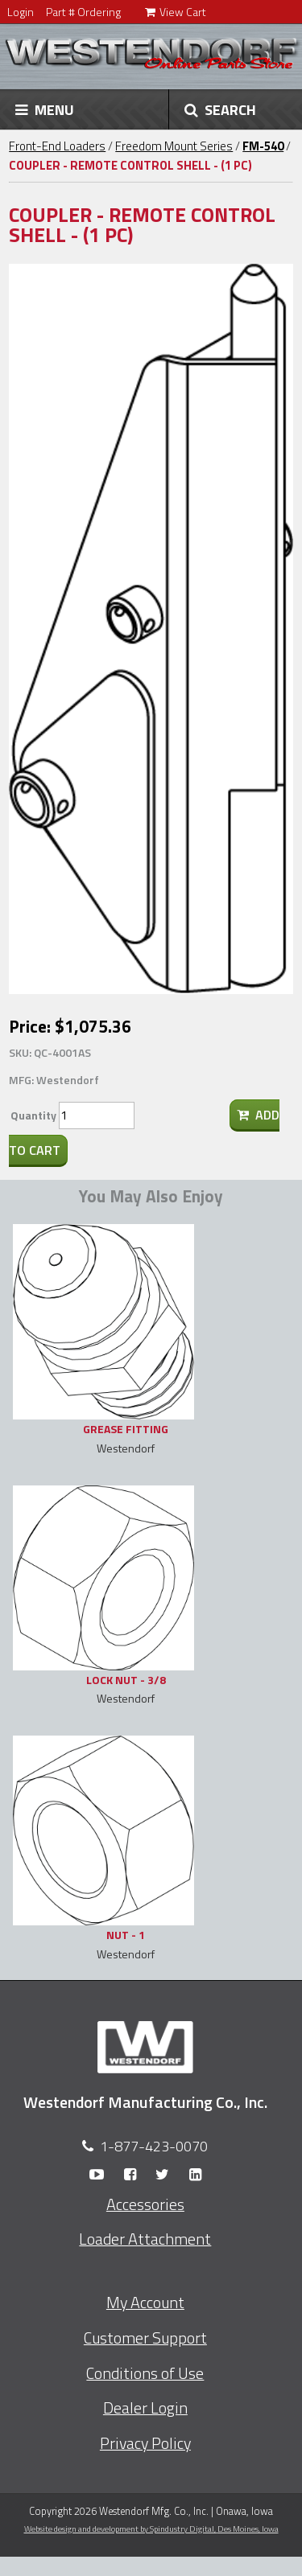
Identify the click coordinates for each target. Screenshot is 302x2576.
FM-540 (262, 146)
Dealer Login (145, 2408)
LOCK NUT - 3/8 (126, 1679)
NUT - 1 (125, 1934)
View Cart (175, 11)
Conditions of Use (145, 2373)
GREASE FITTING (125, 1428)
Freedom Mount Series (174, 146)
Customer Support (145, 2338)
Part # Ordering (83, 11)
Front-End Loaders (57, 146)
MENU (44, 109)
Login (20, 11)
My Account (145, 2302)
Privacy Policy (145, 2443)
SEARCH (220, 109)
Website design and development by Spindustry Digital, (151, 2528)
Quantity (33, 1115)
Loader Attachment (145, 2239)
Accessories (145, 2204)
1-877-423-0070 (154, 2146)
